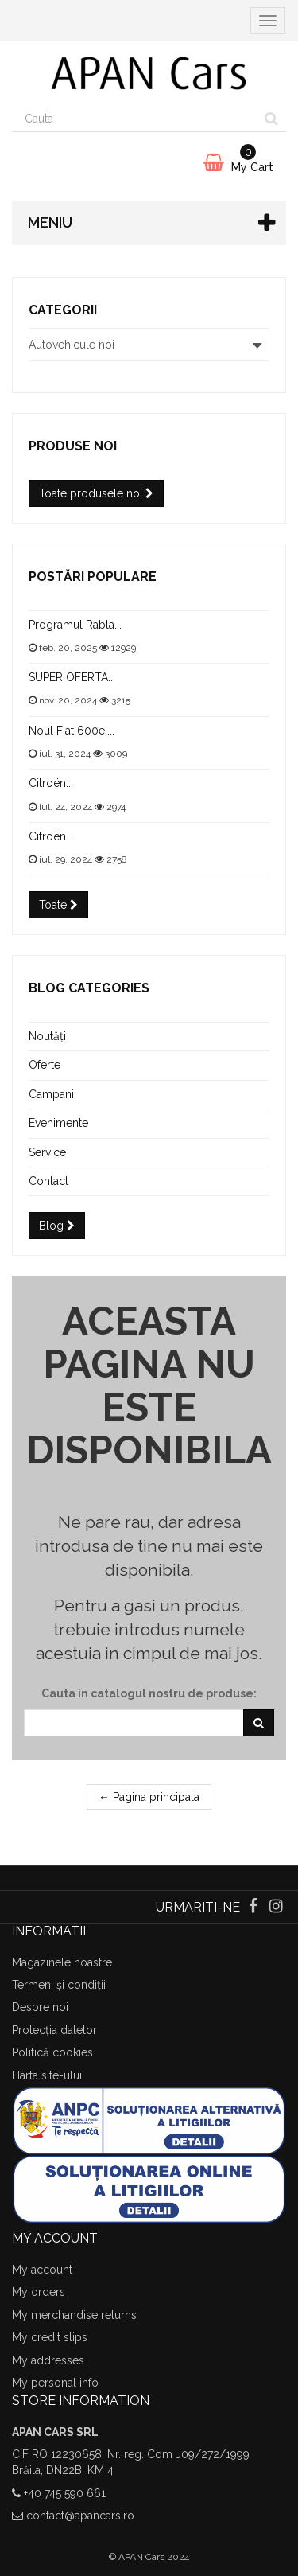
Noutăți (47, 1036)
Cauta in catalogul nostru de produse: (149, 1693)
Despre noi (40, 2007)
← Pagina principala (149, 1797)
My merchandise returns (74, 2315)
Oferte (44, 1064)
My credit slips (49, 2337)
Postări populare (93, 576)
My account (42, 2269)
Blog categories (89, 988)
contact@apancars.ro (80, 2515)
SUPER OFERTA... (72, 677)
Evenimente (58, 1123)
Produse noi (73, 446)
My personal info (55, 2382)
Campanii (52, 1094)
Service (47, 1152)
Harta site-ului (47, 2075)
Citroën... (51, 783)
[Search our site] (134, 118)
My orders (38, 2292)
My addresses (48, 2360)
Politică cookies (52, 2052)
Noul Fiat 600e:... (71, 730)
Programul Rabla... (75, 624)
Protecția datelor (54, 2030)
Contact (48, 1181)
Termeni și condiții (59, 1984)
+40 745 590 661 (65, 2493)
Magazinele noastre (62, 1962)
